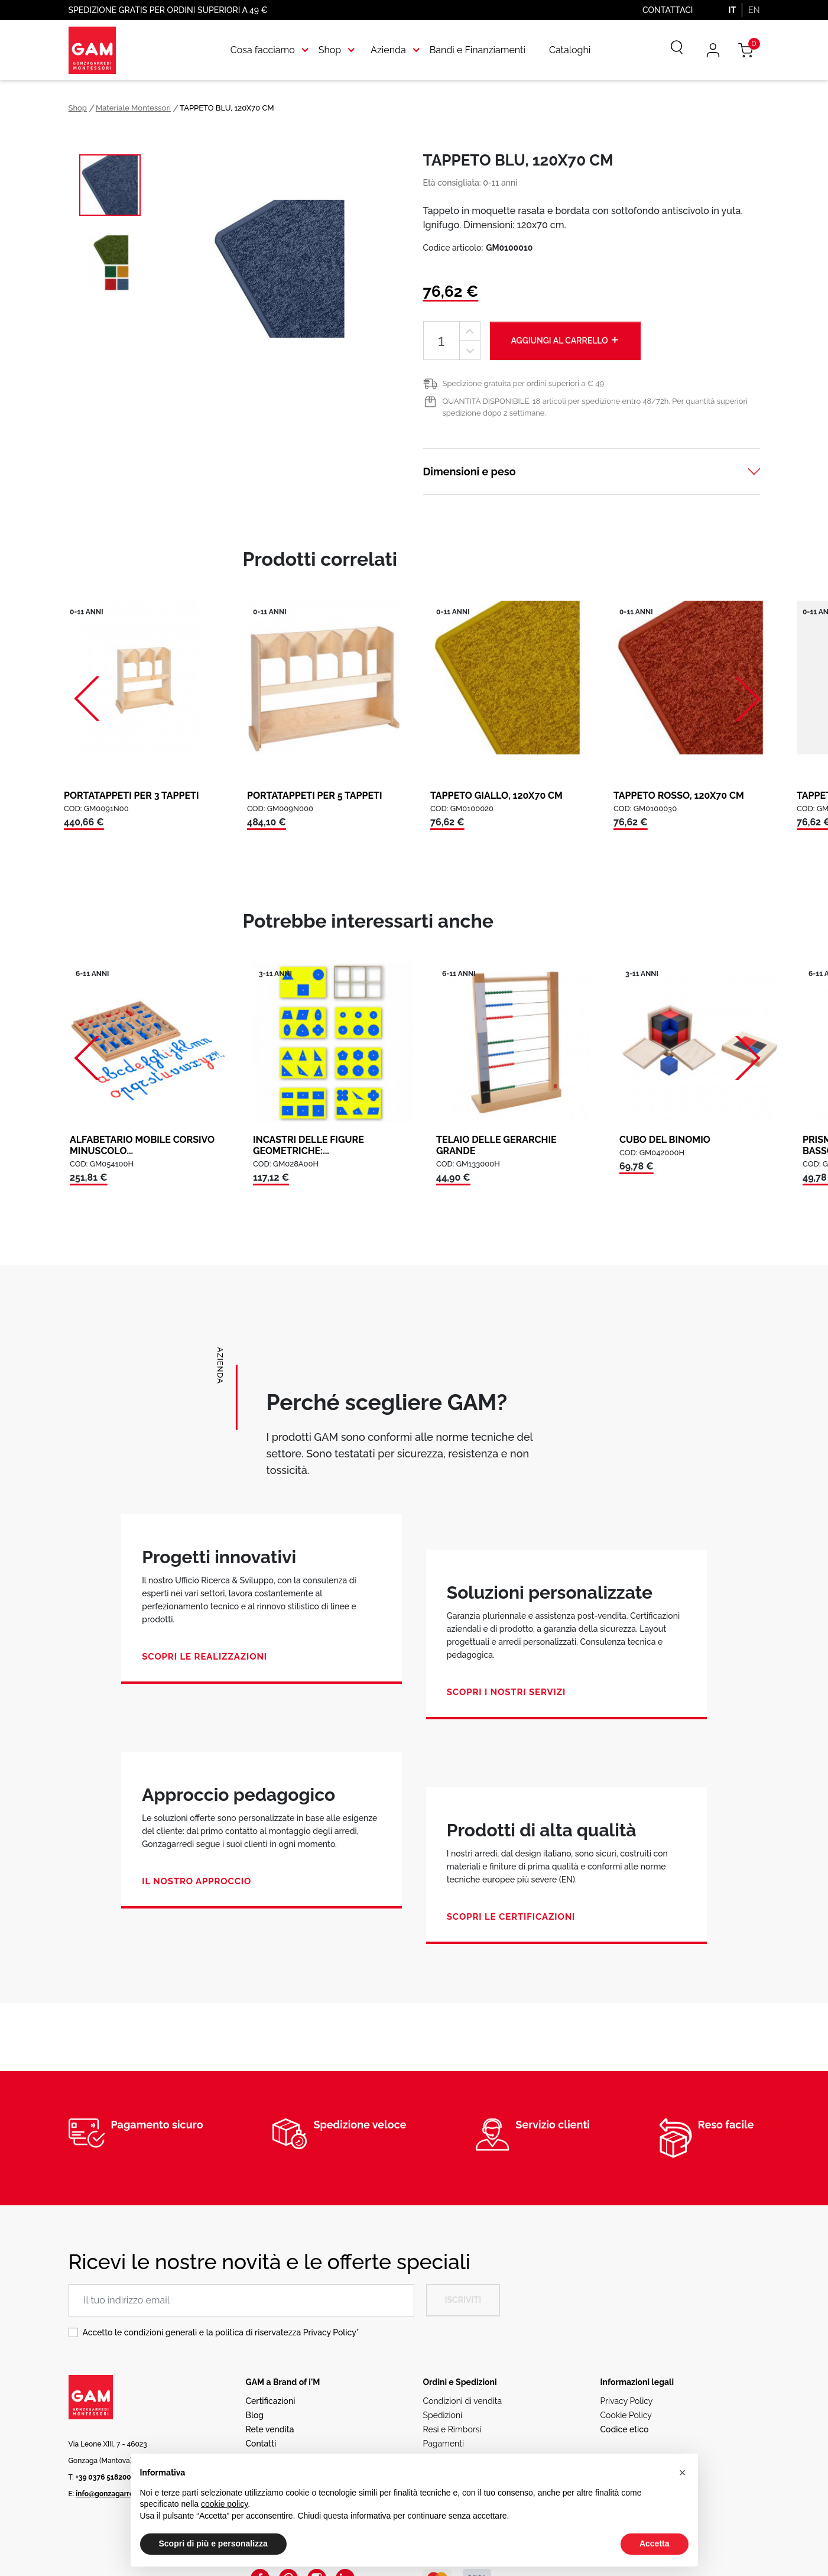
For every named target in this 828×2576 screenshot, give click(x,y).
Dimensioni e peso (469, 471)
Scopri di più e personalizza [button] (213, 2543)
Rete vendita (270, 2429)
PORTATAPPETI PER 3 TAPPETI (131, 795)
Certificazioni (271, 2401)
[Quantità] (441, 341)
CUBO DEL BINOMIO (664, 1139)
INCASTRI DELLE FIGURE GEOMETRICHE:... (308, 1145)
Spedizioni (443, 2415)
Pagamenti (443, 2443)
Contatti (261, 2443)
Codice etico (624, 2429)
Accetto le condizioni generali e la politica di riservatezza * (221, 2332)
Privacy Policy (329, 2332)
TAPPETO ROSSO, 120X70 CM (678, 795)
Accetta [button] (654, 2543)
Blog (255, 2415)
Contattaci (667, 10)
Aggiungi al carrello (565, 340)
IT (732, 10)
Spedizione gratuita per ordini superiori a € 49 (524, 383)
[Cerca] (668, 50)
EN (753, 10)
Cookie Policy (626, 2415)
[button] (682, 2472)
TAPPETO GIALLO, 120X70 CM (496, 795)
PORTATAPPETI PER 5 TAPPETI (314, 795)
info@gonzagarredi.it (111, 2494)
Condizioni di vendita (462, 2401)
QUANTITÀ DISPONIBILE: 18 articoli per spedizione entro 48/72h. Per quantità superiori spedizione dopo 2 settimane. (595, 407)
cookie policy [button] (224, 2504)
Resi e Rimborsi (452, 2429)
